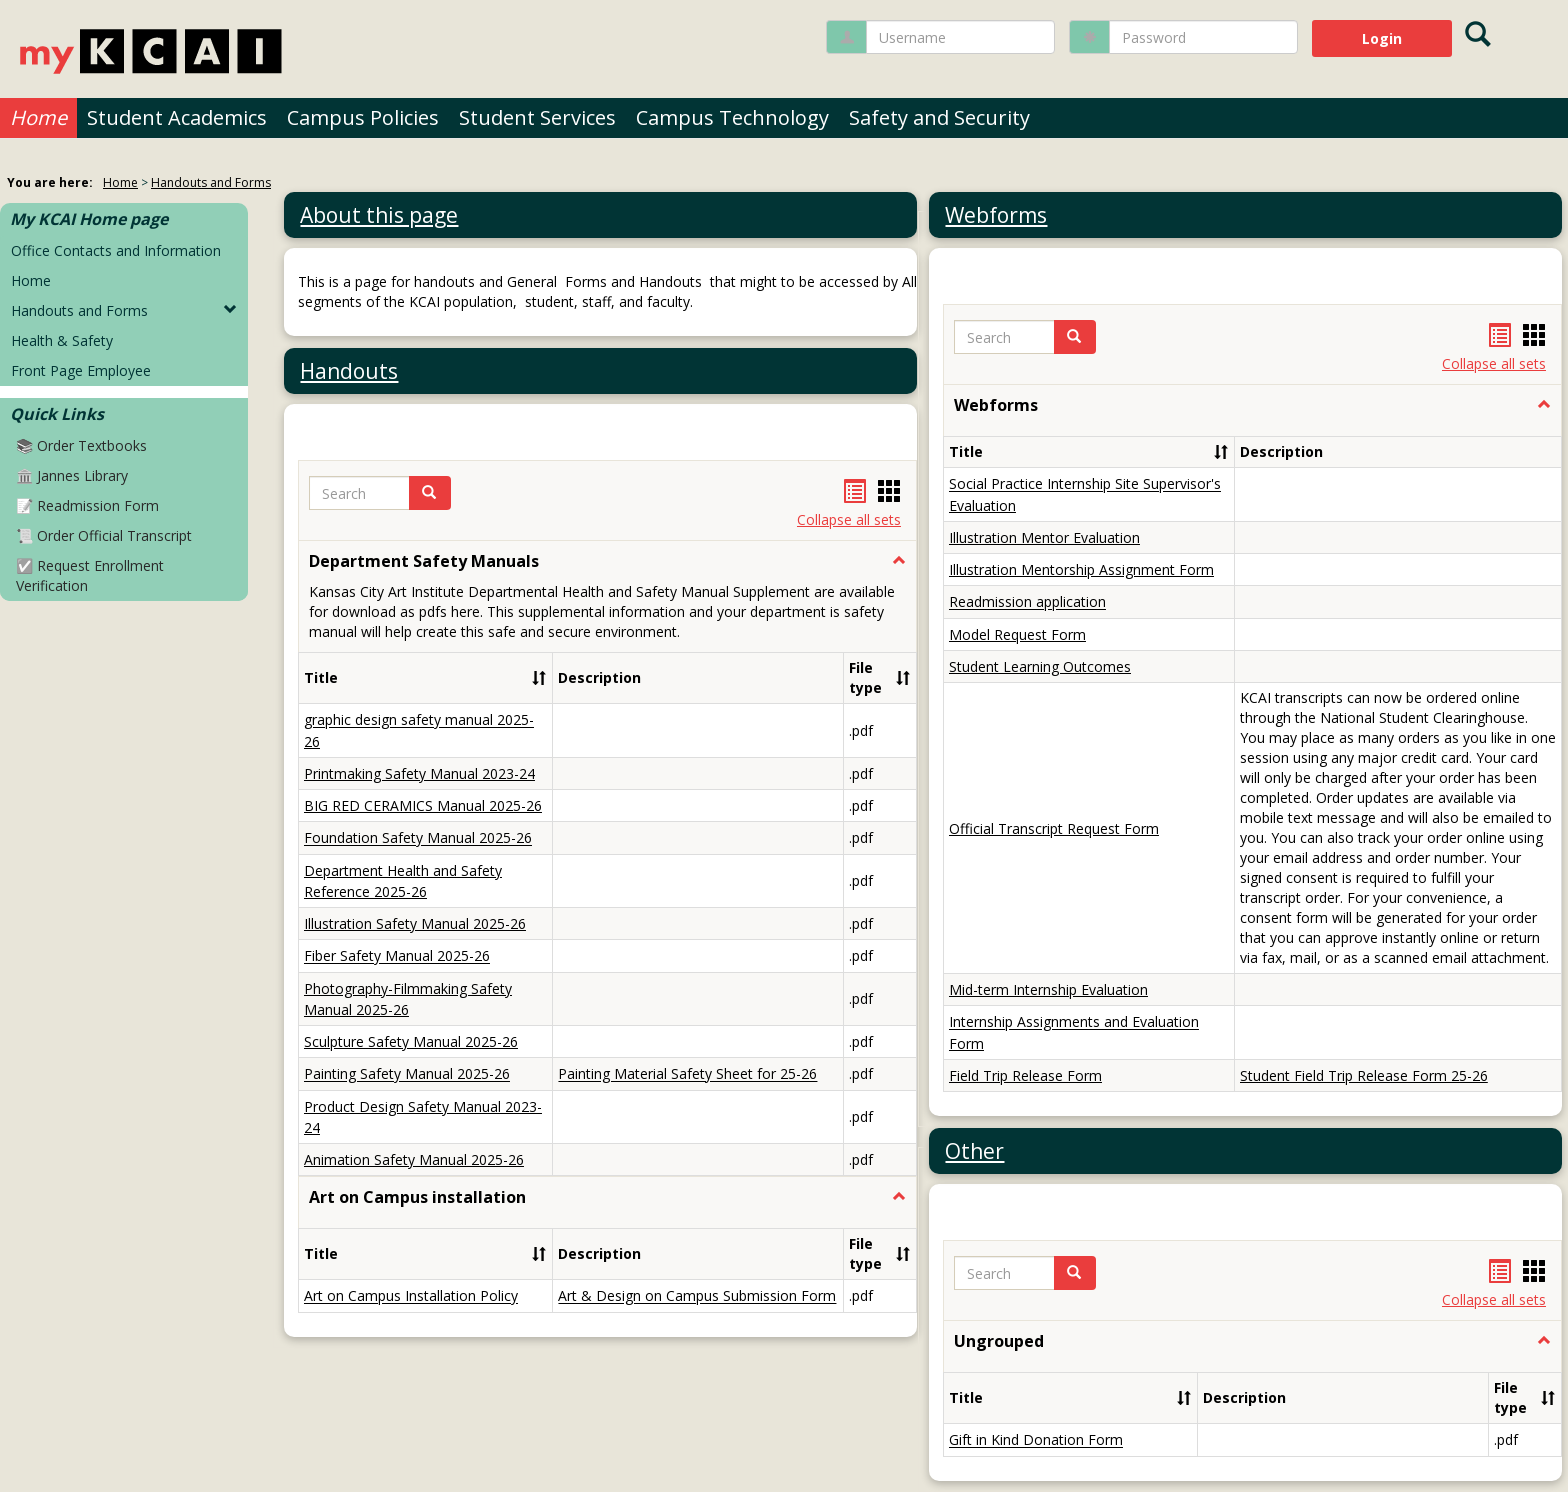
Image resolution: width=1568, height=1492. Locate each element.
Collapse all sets (849, 519)
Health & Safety (62, 340)
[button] (430, 493)
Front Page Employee (81, 370)
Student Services (537, 117)
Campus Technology (732, 117)
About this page (379, 215)
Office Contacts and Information (116, 250)
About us (719, 1452)
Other (974, 795)
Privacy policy (605, 1452)
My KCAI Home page (89, 219)
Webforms (996, 215)
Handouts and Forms (211, 182)
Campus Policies (363, 117)
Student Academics (177, 117)
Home (38, 117)
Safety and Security (939, 117)
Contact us (822, 1452)
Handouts (349, 371)
